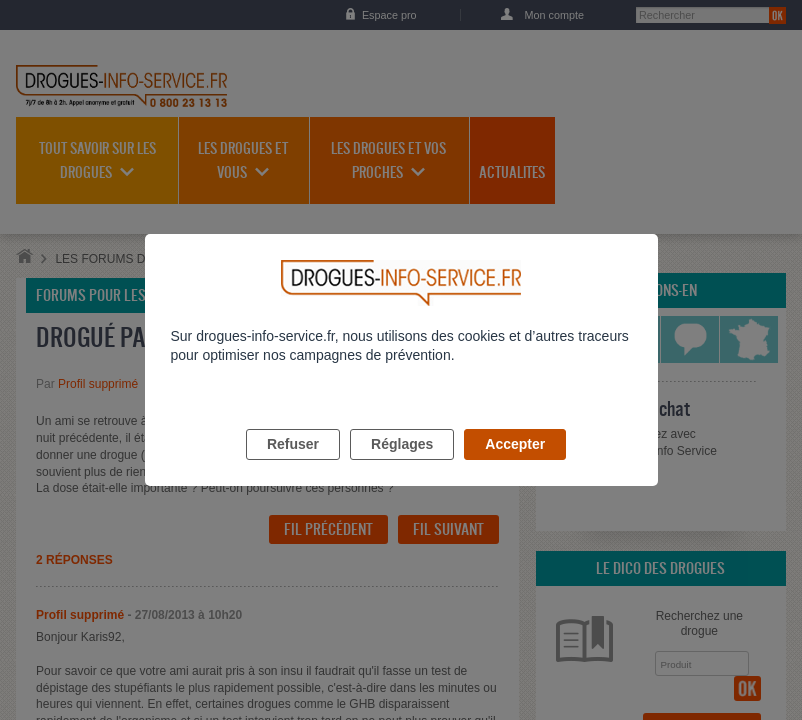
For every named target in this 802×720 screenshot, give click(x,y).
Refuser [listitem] (293, 467)
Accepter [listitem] (515, 467)
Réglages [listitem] (402, 467)
